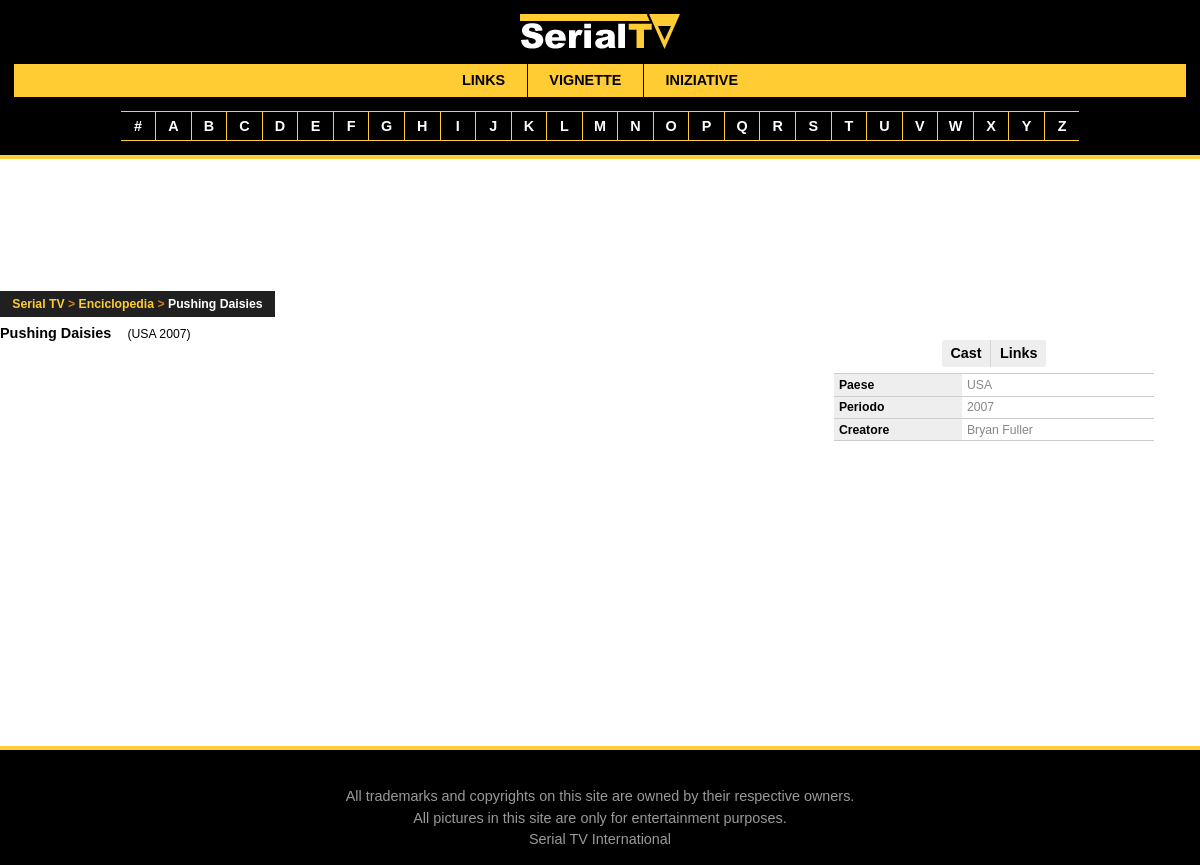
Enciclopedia (116, 304)
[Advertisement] (600, 237)
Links (483, 80)
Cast (965, 353)
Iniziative (702, 80)
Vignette (585, 80)
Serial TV (38, 304)
